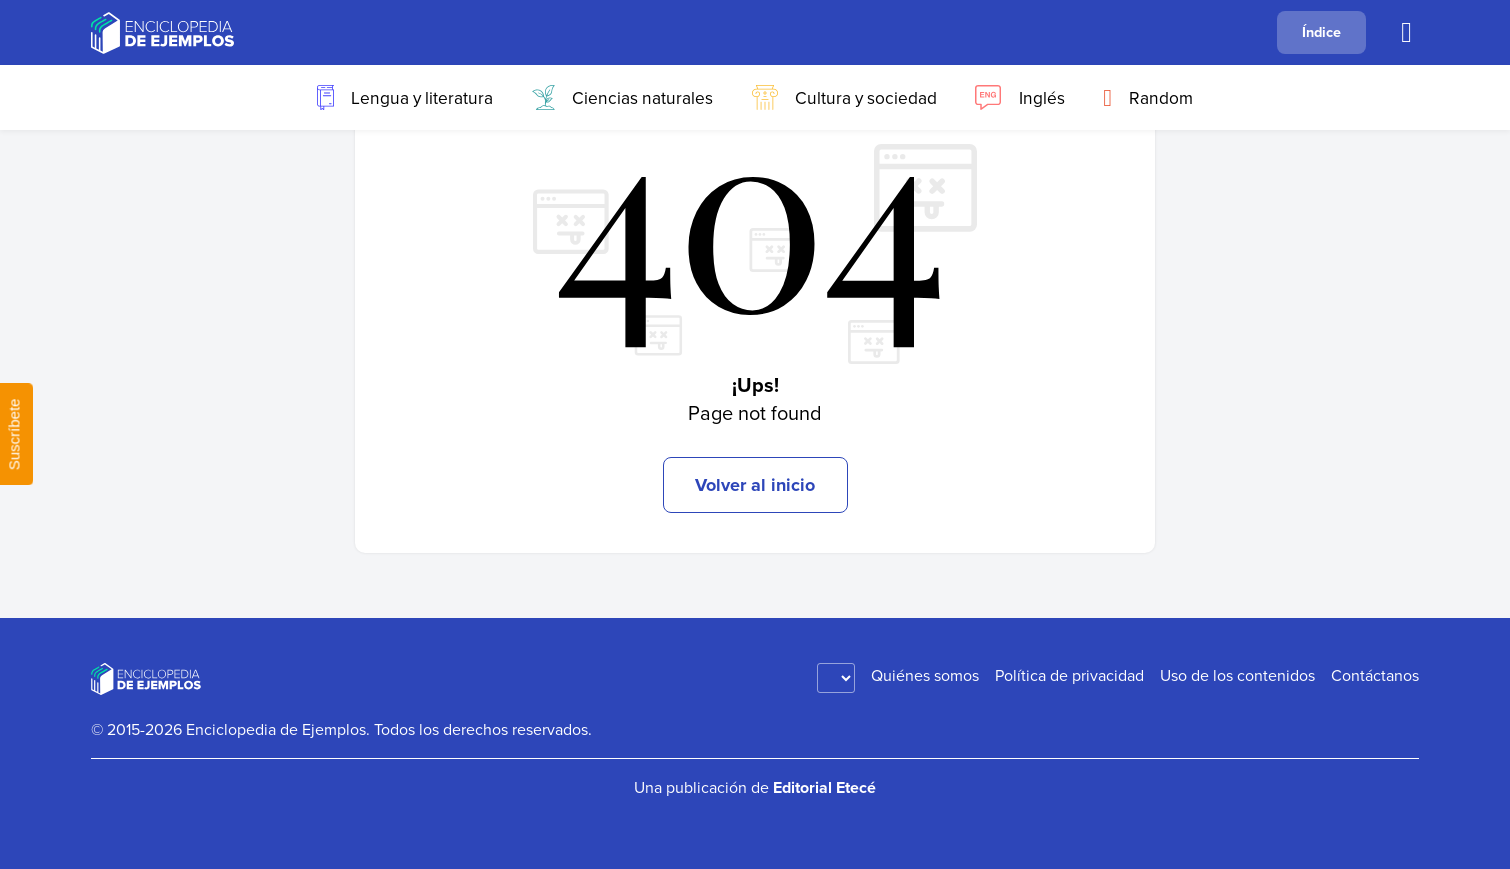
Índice (1321, 31)
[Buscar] (1406, 33)
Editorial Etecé (824, 787)
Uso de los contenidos (1237, 675)
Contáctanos (1375, 675)
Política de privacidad (1069, 675)
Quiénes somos (925, 675)
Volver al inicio (755, 485)
